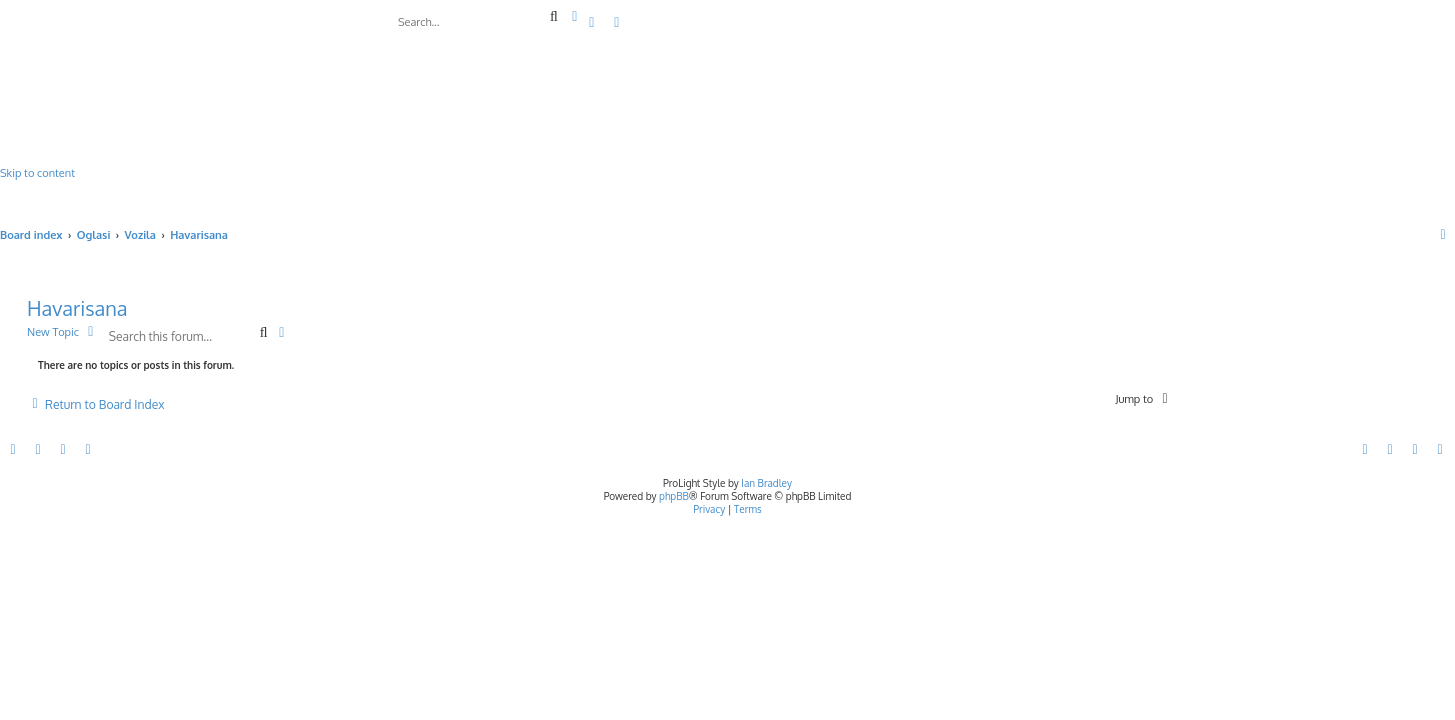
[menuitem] (593, 23)
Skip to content (37, 173)
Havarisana (77, 308)
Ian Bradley (766, 483)
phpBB (674, 496)
